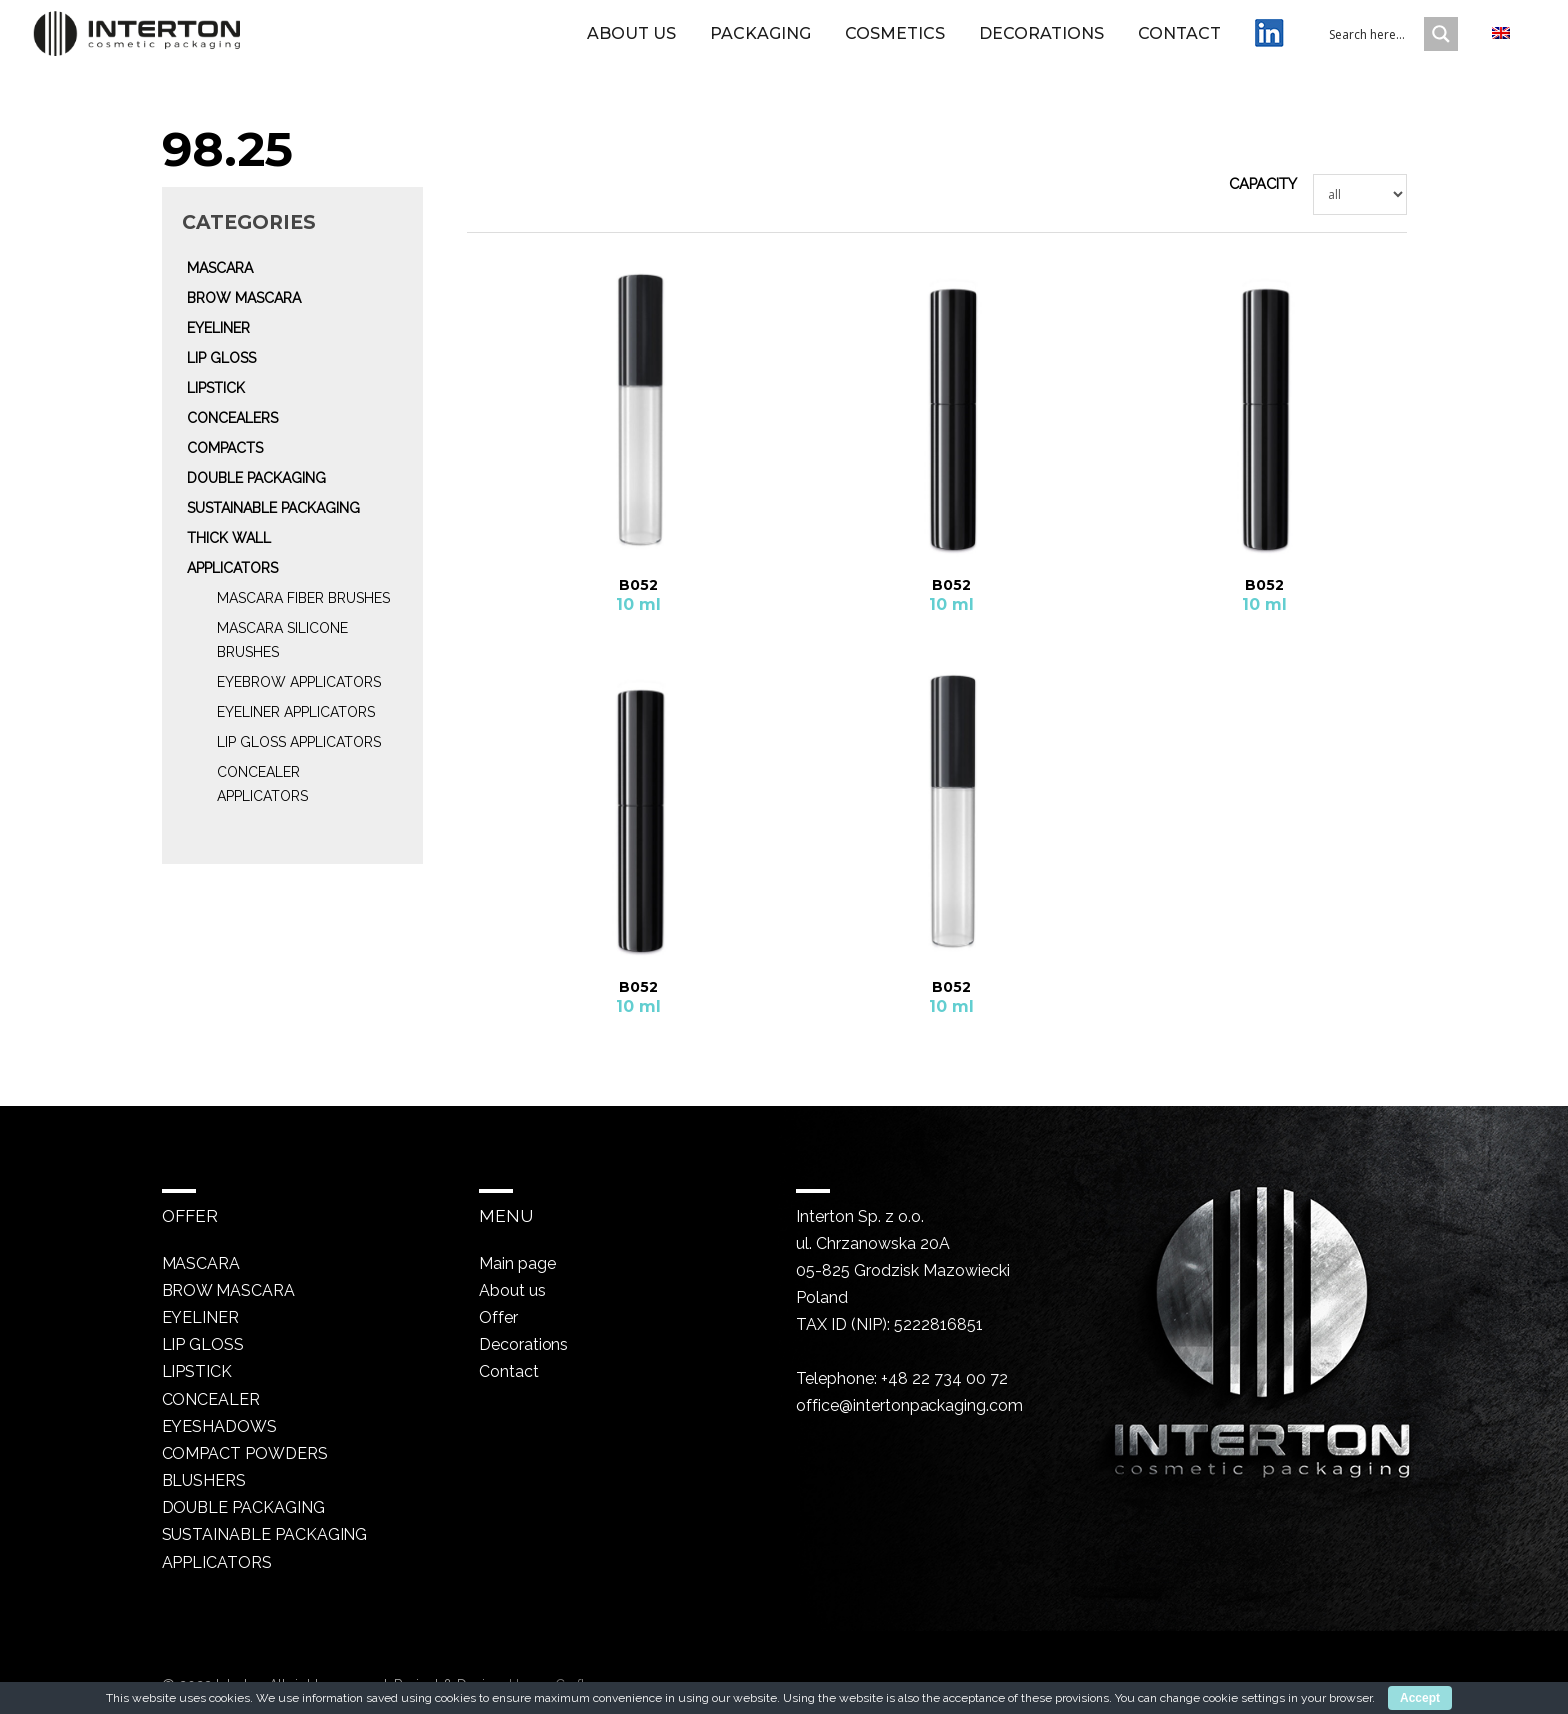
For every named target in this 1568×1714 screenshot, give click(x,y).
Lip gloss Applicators (299, 742)
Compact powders (245, 1452)
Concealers (232, 418)
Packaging (760, 43)
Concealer (211, 1398)
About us (631, 43)
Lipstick (216, 388)
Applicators (232, 568)
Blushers (204, 1479)
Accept (1420, 1698)
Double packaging (256, 478)
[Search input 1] (1389, 43)
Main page (517, 1263)
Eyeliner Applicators (296, 712)
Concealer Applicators (262, 784)
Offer (497, 1317)
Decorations (1041, 43)
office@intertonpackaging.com (908, 1405)
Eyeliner (218, 328)
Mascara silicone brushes (282, 640)
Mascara (220, 268)
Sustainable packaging (273, 508)
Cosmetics (895, 43)
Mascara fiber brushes (303, 598)
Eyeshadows (220, 1425)
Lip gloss (221, 358)
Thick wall (229, 538)
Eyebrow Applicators (299, 682)
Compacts (225, 448)
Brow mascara (244, 298)
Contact (1179, 43)
